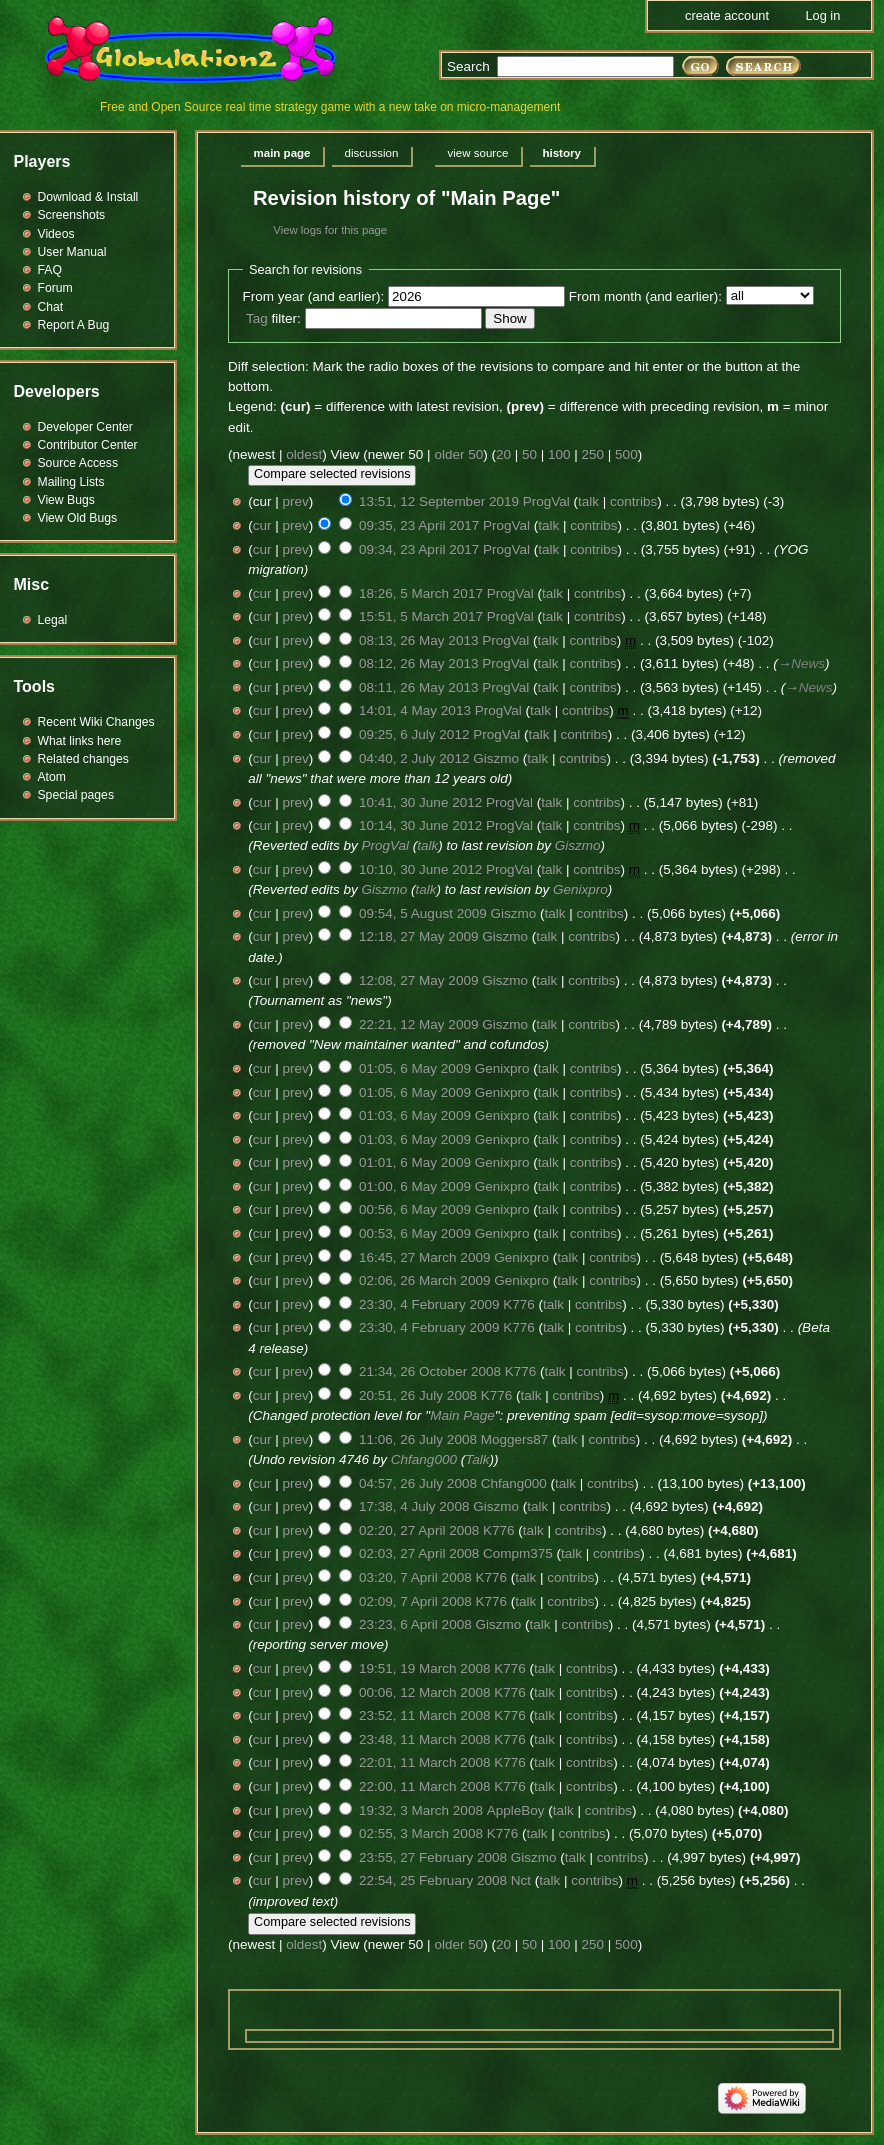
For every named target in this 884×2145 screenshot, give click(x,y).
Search (468, 66)
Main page (282, 153)
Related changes (83, 759)
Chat (51, 307)
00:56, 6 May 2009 (415, 1209)
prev (296, 501)
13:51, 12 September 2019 (439, 501)
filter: (273, 318)
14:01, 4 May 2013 (415, 710)
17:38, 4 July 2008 (414, 1506)
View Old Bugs (78, 518)
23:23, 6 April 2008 (415, 1624)
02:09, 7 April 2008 (415, 1601)
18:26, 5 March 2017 (421, 593)
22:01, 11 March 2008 (424, 1762)
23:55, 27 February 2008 (433, 1857)
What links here (80, 741)
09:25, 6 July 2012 (414, 734)
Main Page (462, 1415)
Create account (727, 15)
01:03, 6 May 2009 (415, 1115)
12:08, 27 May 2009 (418, 980)
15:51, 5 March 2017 (421, 616)
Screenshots (72, 215)
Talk (477, 1459)
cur (262, 525)
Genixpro (580, 889)
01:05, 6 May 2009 (415, 1068)
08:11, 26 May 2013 (418, 687)
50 (529, 454)
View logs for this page (330, 230)
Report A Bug (74, 325)
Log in (822, 15)
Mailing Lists (71, 482)
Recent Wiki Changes (96, 722)
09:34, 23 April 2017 (419, 549)
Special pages (76, 795)
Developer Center (85, 427)
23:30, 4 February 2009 (429, 1304)
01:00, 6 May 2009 (415, 1186)
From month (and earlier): (645, 296)
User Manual (72, 252)
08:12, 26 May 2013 (418, 663)
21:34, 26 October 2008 (430, 1371)
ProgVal (386, 845)
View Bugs (66, 500)
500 (626, 454)
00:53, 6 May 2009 (415, 1233)
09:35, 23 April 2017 (419, 525)
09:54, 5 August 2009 (423, 913)
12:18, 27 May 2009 (418, 936)
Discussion (372, 153)
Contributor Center (88, 445)
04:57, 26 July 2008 (418, 1483)
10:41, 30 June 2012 (420, 802)
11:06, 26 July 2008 (418, 1439)
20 (503, 454)
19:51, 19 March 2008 (424, 1668)
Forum (55, 288)
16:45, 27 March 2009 (424, 1257)
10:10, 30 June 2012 (420, 869)
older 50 (458, 454)
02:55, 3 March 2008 (421, 1833)
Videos (56, 234)
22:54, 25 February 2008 (433, 1880)
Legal (53, 620)
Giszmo (578, 845)
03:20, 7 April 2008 (415, 1577)
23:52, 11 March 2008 (424, 1715)
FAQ (50, 270)
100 (559, 454)
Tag (257, 318)
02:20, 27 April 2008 (419, 1530)
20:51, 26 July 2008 (418, 1395)
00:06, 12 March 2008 (424, 1692)
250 (593, 454)
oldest (304, 454)
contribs (633, 501)
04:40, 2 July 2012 (414, 758)
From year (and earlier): (314, 296)
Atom (52, 777)
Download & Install (88, 197)
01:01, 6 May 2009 (415, 1162)
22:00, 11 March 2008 (424, 1786)
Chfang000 (424, 1459)
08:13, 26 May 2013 (418, 640)
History (561, 153)
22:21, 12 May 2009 (418, 1024)
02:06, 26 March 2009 (424, 1280)
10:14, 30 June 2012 (420, 825)
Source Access (78, 463)
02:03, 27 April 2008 (419, 1553)
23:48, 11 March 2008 (424, 1739)
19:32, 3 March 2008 (421, 1810)
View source (477, 153)
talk (588, 501)
